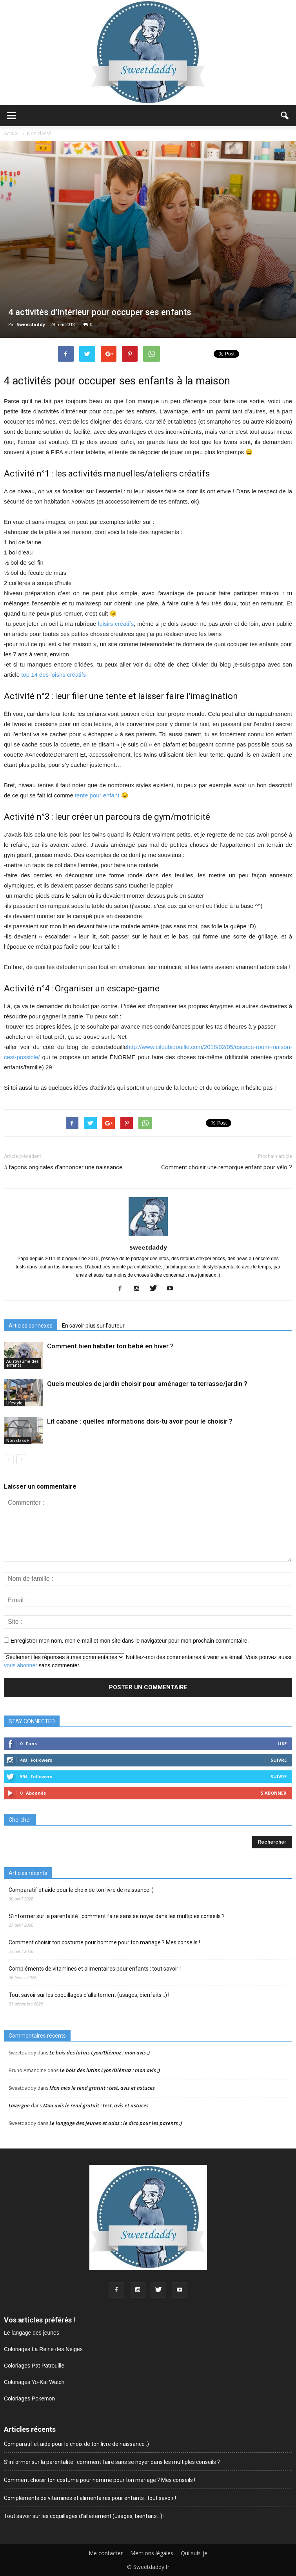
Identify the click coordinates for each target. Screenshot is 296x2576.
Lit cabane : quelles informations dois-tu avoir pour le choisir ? (139, 1421)
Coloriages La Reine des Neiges (43, 2349)
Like (282, 1743)
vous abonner (20, 1665)
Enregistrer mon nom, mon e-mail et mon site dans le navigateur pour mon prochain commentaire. (130, 1641)
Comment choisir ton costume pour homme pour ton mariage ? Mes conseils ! (104, 1942)
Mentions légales (151, 2553)
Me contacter (106, 2553)
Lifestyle (14, 1403)
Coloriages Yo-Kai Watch (34, 2382)
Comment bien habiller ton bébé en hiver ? (110, 1346)
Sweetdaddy (30, 324)
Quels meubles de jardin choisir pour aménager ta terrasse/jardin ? (147, 1384)
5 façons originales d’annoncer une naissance (63, 1167)
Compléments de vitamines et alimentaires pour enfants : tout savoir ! (95, 1969)
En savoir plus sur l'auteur (93, 1325)
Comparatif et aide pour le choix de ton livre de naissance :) (81, 1890)
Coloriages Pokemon (29, 2398)
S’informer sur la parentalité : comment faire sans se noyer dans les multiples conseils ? (117, 1916)
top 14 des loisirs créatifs (53, 674)
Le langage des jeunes (31, 2333)
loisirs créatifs (116, 623)
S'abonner (274, 1793)
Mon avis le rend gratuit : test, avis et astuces (102, 2087)
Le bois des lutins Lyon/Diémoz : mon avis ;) (99, 2052)
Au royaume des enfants (22, 1363)
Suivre (279, 1760)
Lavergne (19, 2105)
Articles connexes (31, 1325)
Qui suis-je (194, 2553)
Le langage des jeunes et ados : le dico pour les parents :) (115, 2123)
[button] (285, 115)
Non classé (17, 1440)
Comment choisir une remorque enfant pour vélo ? (226, 1167)
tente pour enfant (97, 795)
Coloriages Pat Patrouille (34, 2365)
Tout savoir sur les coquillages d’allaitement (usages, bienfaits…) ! (89, 1995)
